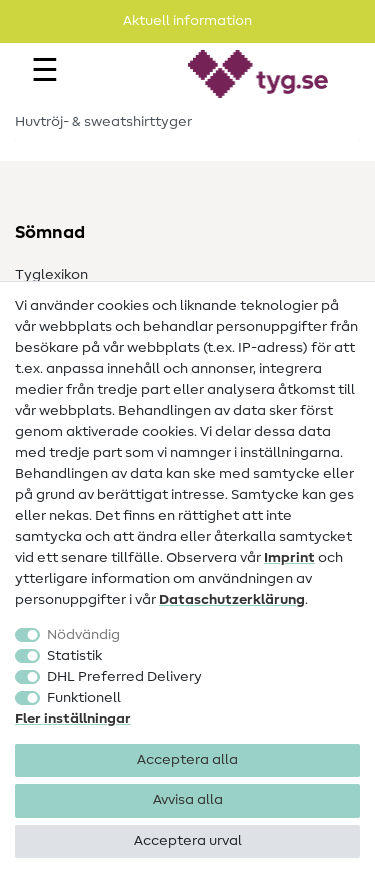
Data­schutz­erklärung (232, 600)
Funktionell (84, 698)
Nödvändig (83, 635)
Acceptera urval (188, 841)
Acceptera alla (187, 760)
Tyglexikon (51, 275)
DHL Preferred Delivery (124, 677)
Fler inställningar (73, 719)
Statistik (74, 656)
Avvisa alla (188, 800)
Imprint (289, 558)
